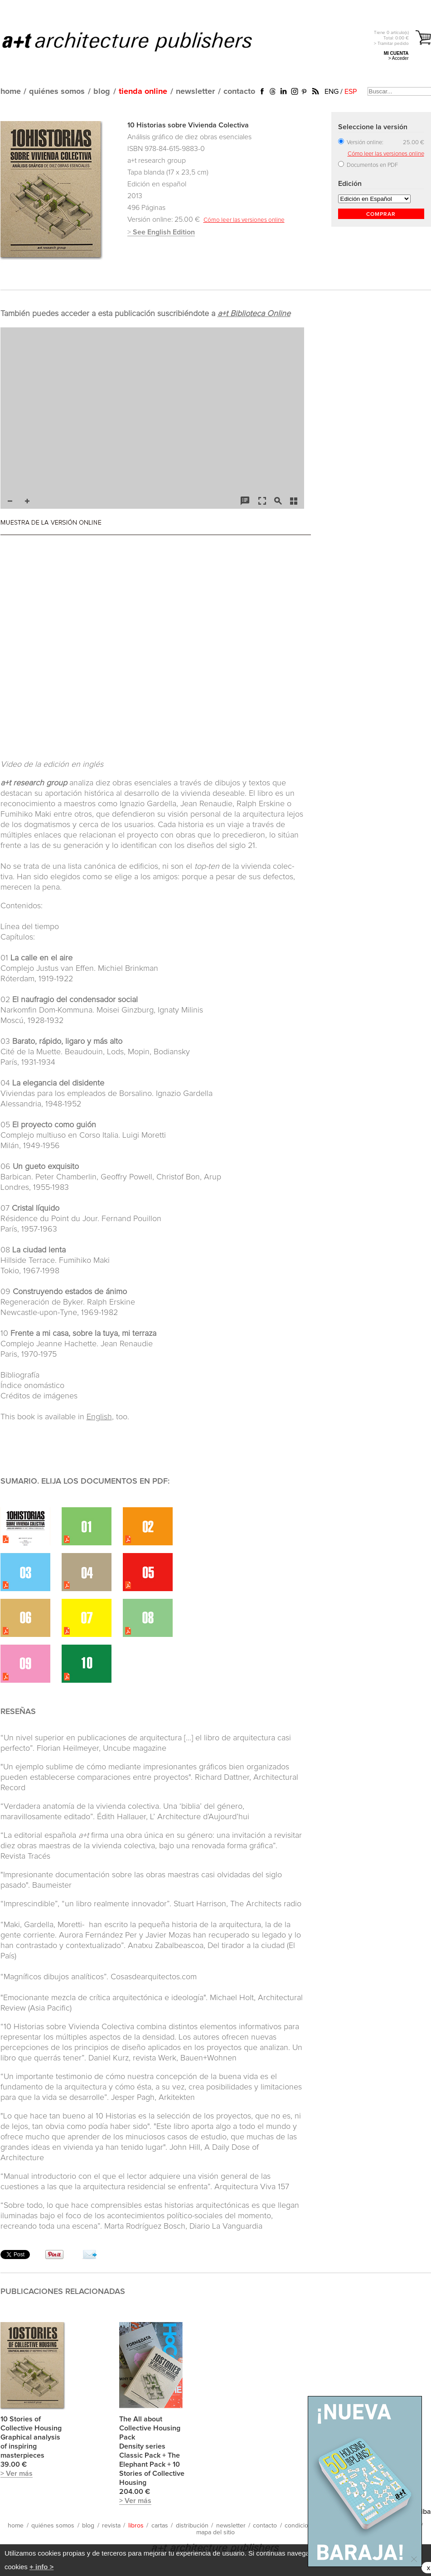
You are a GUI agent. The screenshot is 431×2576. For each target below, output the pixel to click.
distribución (192, 2525)
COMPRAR (381, 214)
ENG (331, 91)
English (99, 1417)
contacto (239, 92)
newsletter (195, 92)
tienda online (143, 92)
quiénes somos (57, 92)
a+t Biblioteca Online (254, 314)
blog (101, 92)
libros (136, 2525)
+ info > (41, 2567)
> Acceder (398, 58)
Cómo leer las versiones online (244, 220)
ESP (350, 91)
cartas (159, 2525)
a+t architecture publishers (138, 41)
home (10, 92)
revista (111, 2525)
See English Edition (164, 232)
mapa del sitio (215, 2532)
